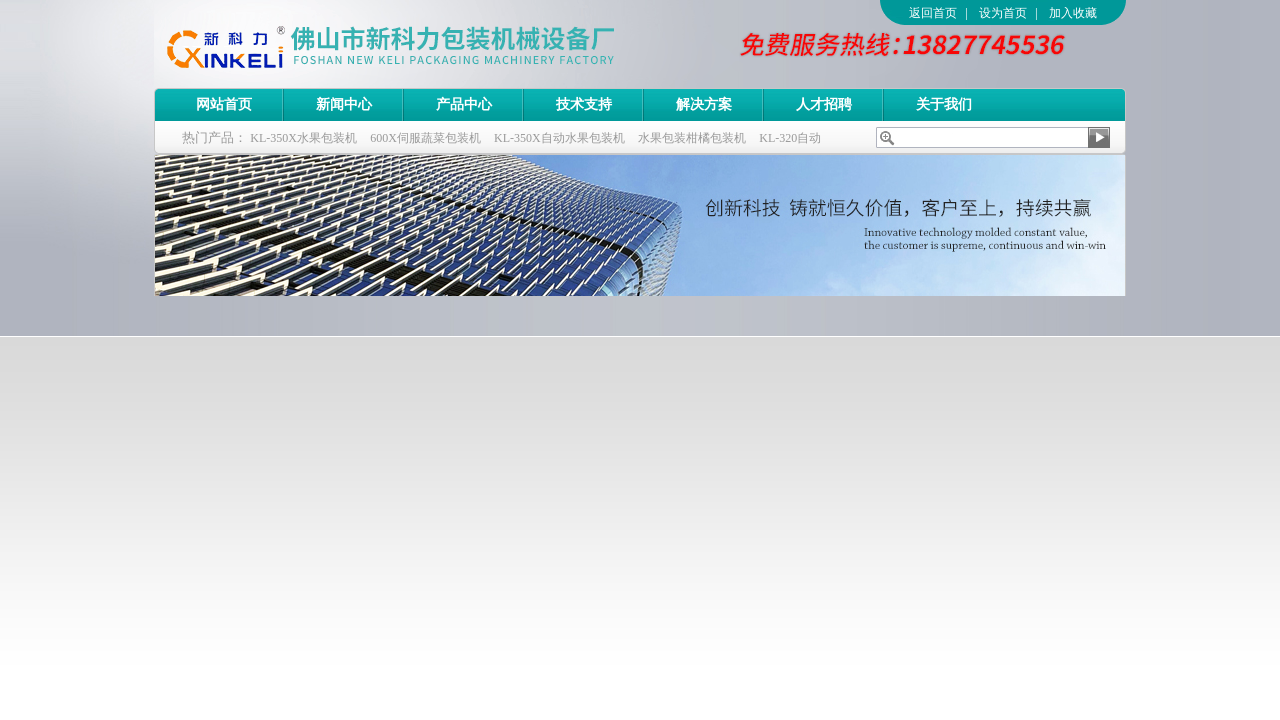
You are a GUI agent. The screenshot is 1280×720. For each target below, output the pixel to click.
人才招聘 (824, 104)
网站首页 (224, 104)
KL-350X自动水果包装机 (559, 138)
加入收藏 (1073, 13)
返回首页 (933, 13)
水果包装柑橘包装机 (692, 138)
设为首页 (1003, 13)
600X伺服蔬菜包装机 (425, 138)
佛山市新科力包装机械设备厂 (429, 44)
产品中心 (464, 104)
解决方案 (704, 104)
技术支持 (584, 104)
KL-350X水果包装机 (303, 138)
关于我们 (944, 104)
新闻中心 (344, 104)
